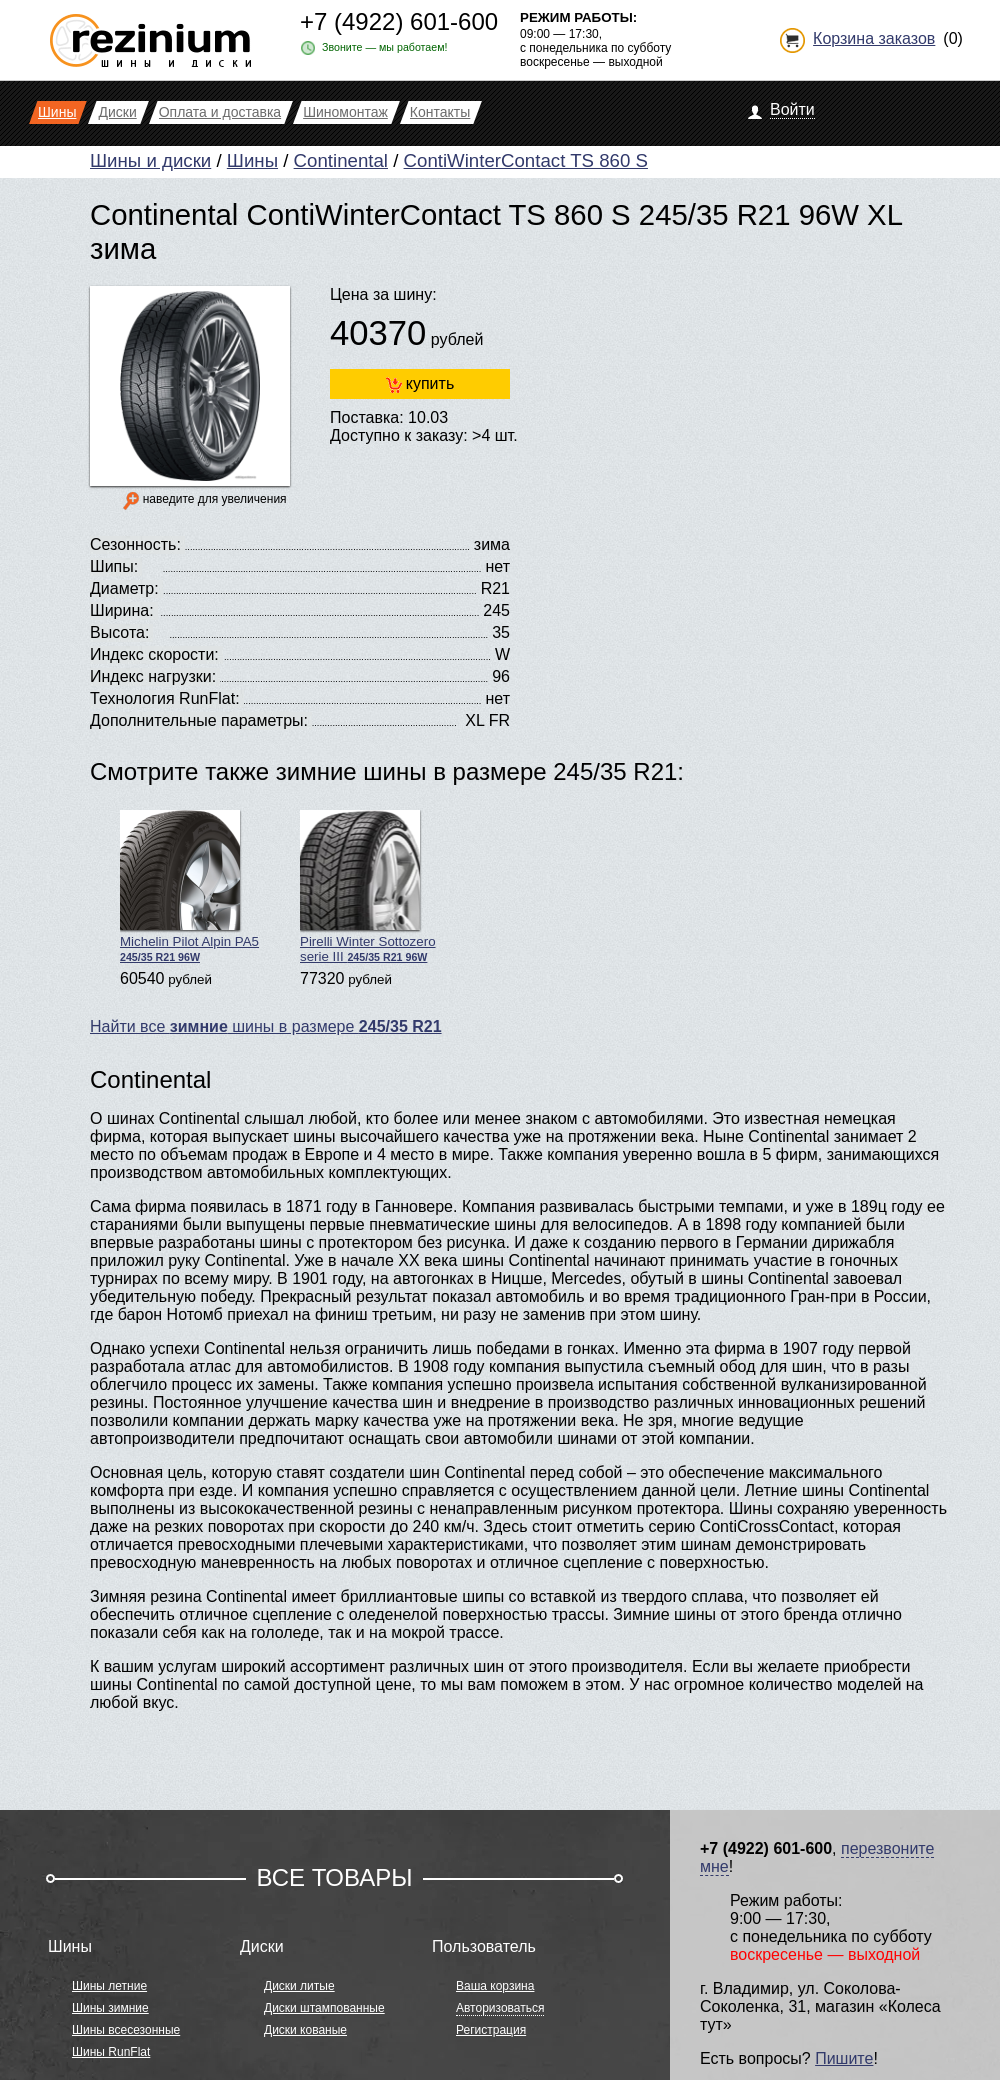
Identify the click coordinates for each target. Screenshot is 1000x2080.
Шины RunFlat (111, 2052)
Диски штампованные (324, 2008)
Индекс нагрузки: (153, 676)
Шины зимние (110, 2008)
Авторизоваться (500, 2008)
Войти (792, 109)
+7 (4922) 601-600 (399, 21)
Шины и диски (150, 160)
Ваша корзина (495, 1986)
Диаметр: (124, 588)
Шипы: (114, 566)
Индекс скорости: (154, 654)
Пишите (844, 2058)
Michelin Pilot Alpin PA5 (189, 886)
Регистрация (491, 2030)
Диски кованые (305, 2030)
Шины (252, 160)
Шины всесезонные (126, 2030)
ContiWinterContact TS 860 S (526, 160)
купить (420, 384)
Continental (341, 160)
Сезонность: (135, 544)
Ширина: (122, 610)
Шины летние (109, 1986)
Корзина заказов (874, 38)
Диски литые (299, 1986)
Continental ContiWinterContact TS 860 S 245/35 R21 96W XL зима (496, 231)
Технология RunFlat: (165, 698)
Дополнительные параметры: (199, 720)
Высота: (119, 632)
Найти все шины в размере (266, 1026)
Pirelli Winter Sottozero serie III (368, 887)
